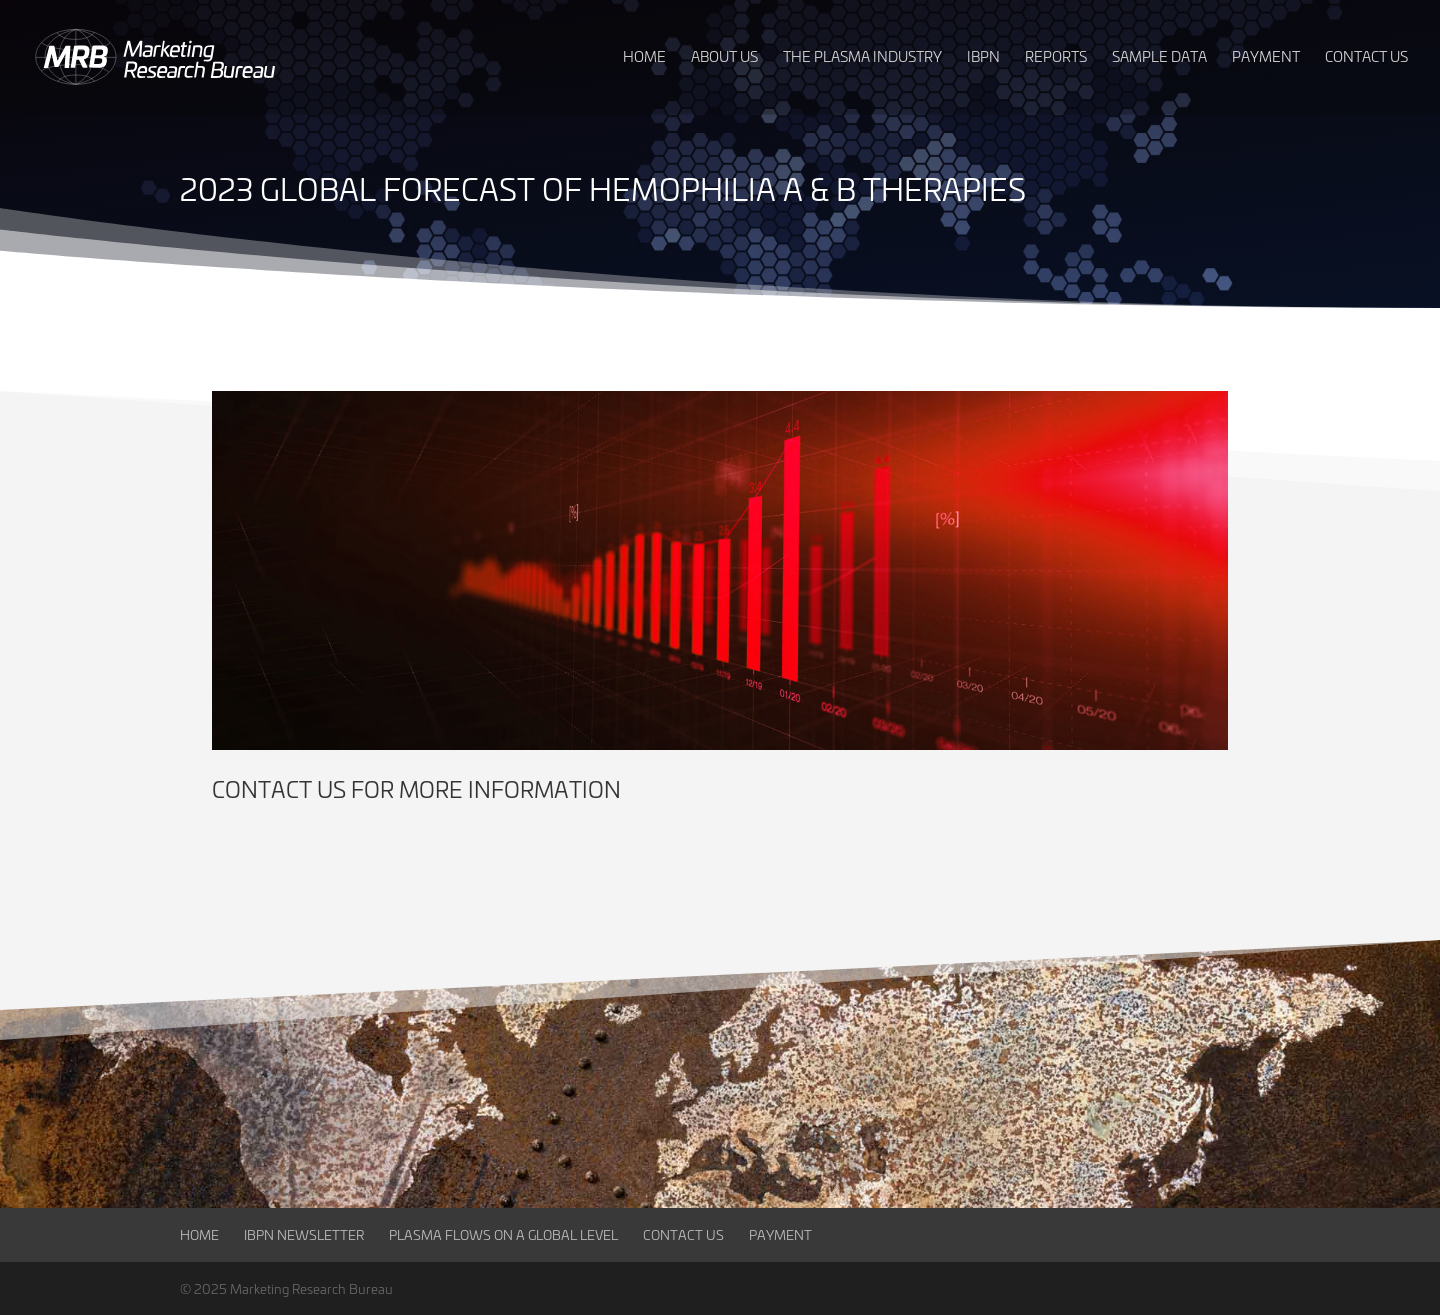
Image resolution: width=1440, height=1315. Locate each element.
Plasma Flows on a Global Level (503, 1234)
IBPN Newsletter (304, 1234)
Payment (780, 1234)
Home (199, 1234)
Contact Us (683, 1234)
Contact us (279, 789)
